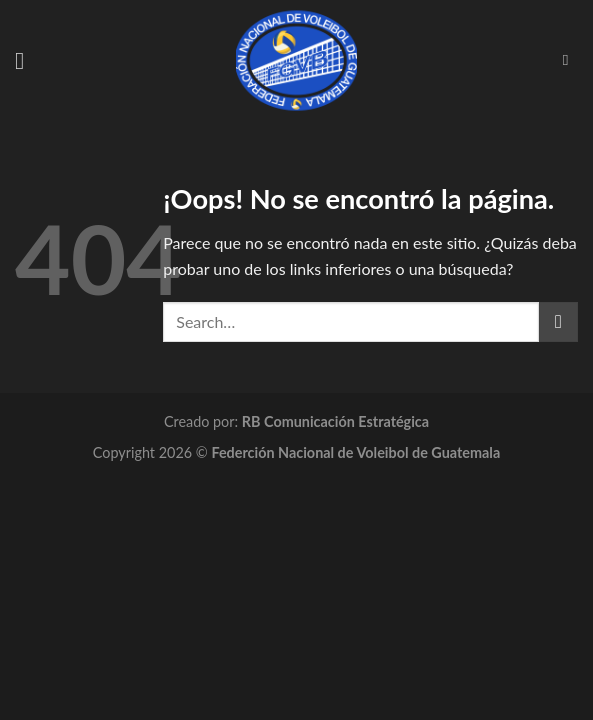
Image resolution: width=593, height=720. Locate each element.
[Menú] (27, 60)
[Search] (570, 60)
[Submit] (558, 321)
